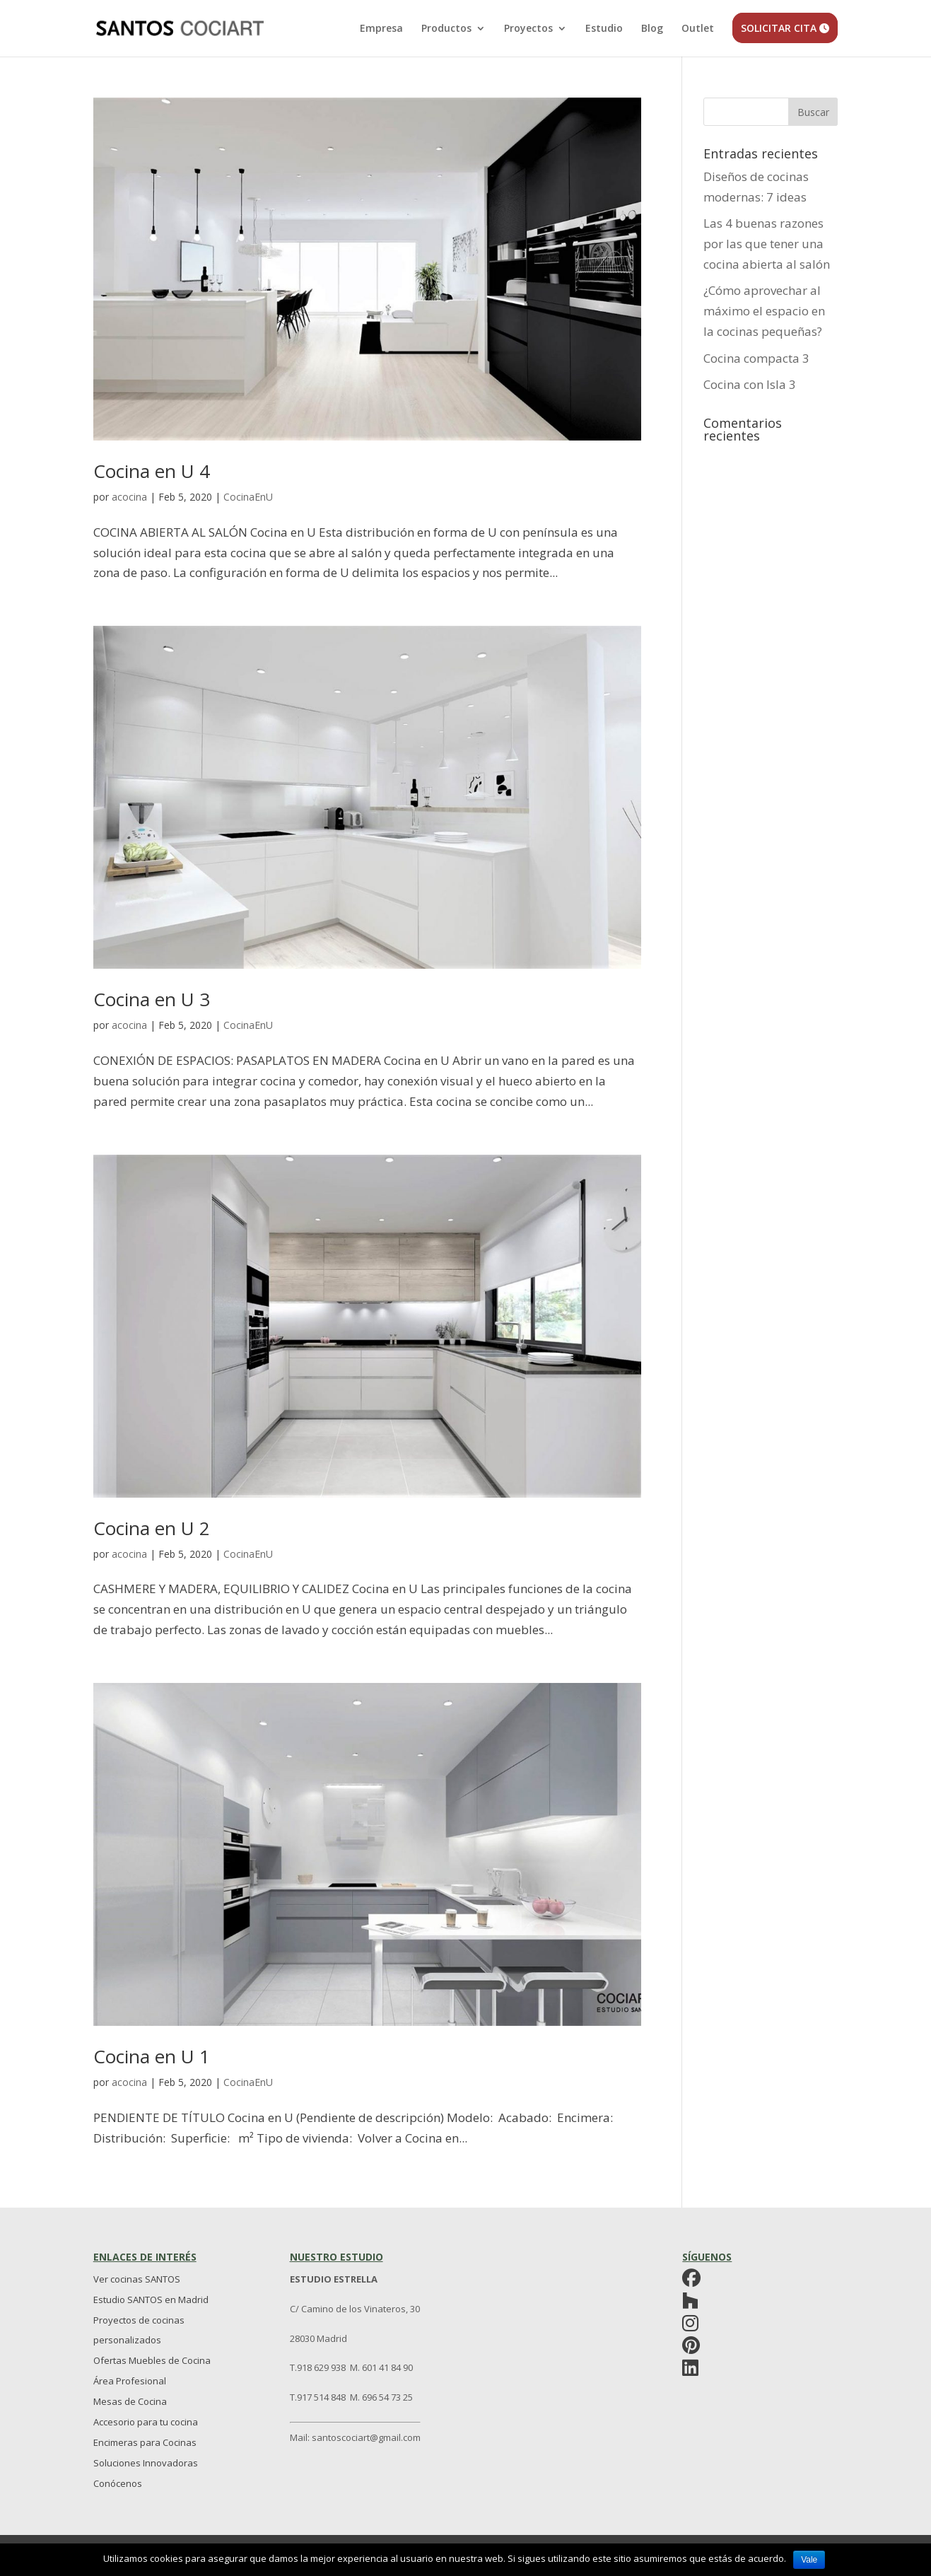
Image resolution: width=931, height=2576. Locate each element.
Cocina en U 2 (151, 1528)
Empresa (381, 29)
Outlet (697, 29)
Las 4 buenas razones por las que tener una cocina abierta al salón (766, 243)
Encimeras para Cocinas (145, 2442)
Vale (809, 2560)
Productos (446, 29)
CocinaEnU (248, 496)
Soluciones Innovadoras (145, 2462)
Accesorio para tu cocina (145, 2421)
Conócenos (117, 2483)
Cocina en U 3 (151, 999)
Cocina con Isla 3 (749, 384)
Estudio (604, 29)
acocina (129, 496)
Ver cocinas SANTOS (136, 2279)
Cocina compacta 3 (756, 358)
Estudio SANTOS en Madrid (151, 2299)
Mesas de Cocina (130, 2401)
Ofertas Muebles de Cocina (152, 2360)
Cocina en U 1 (151, 2056)
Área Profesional (129, 2380)
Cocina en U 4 (151, 471)
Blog (652, 29)
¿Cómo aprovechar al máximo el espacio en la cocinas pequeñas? (764, 310)
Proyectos (528, 29)
